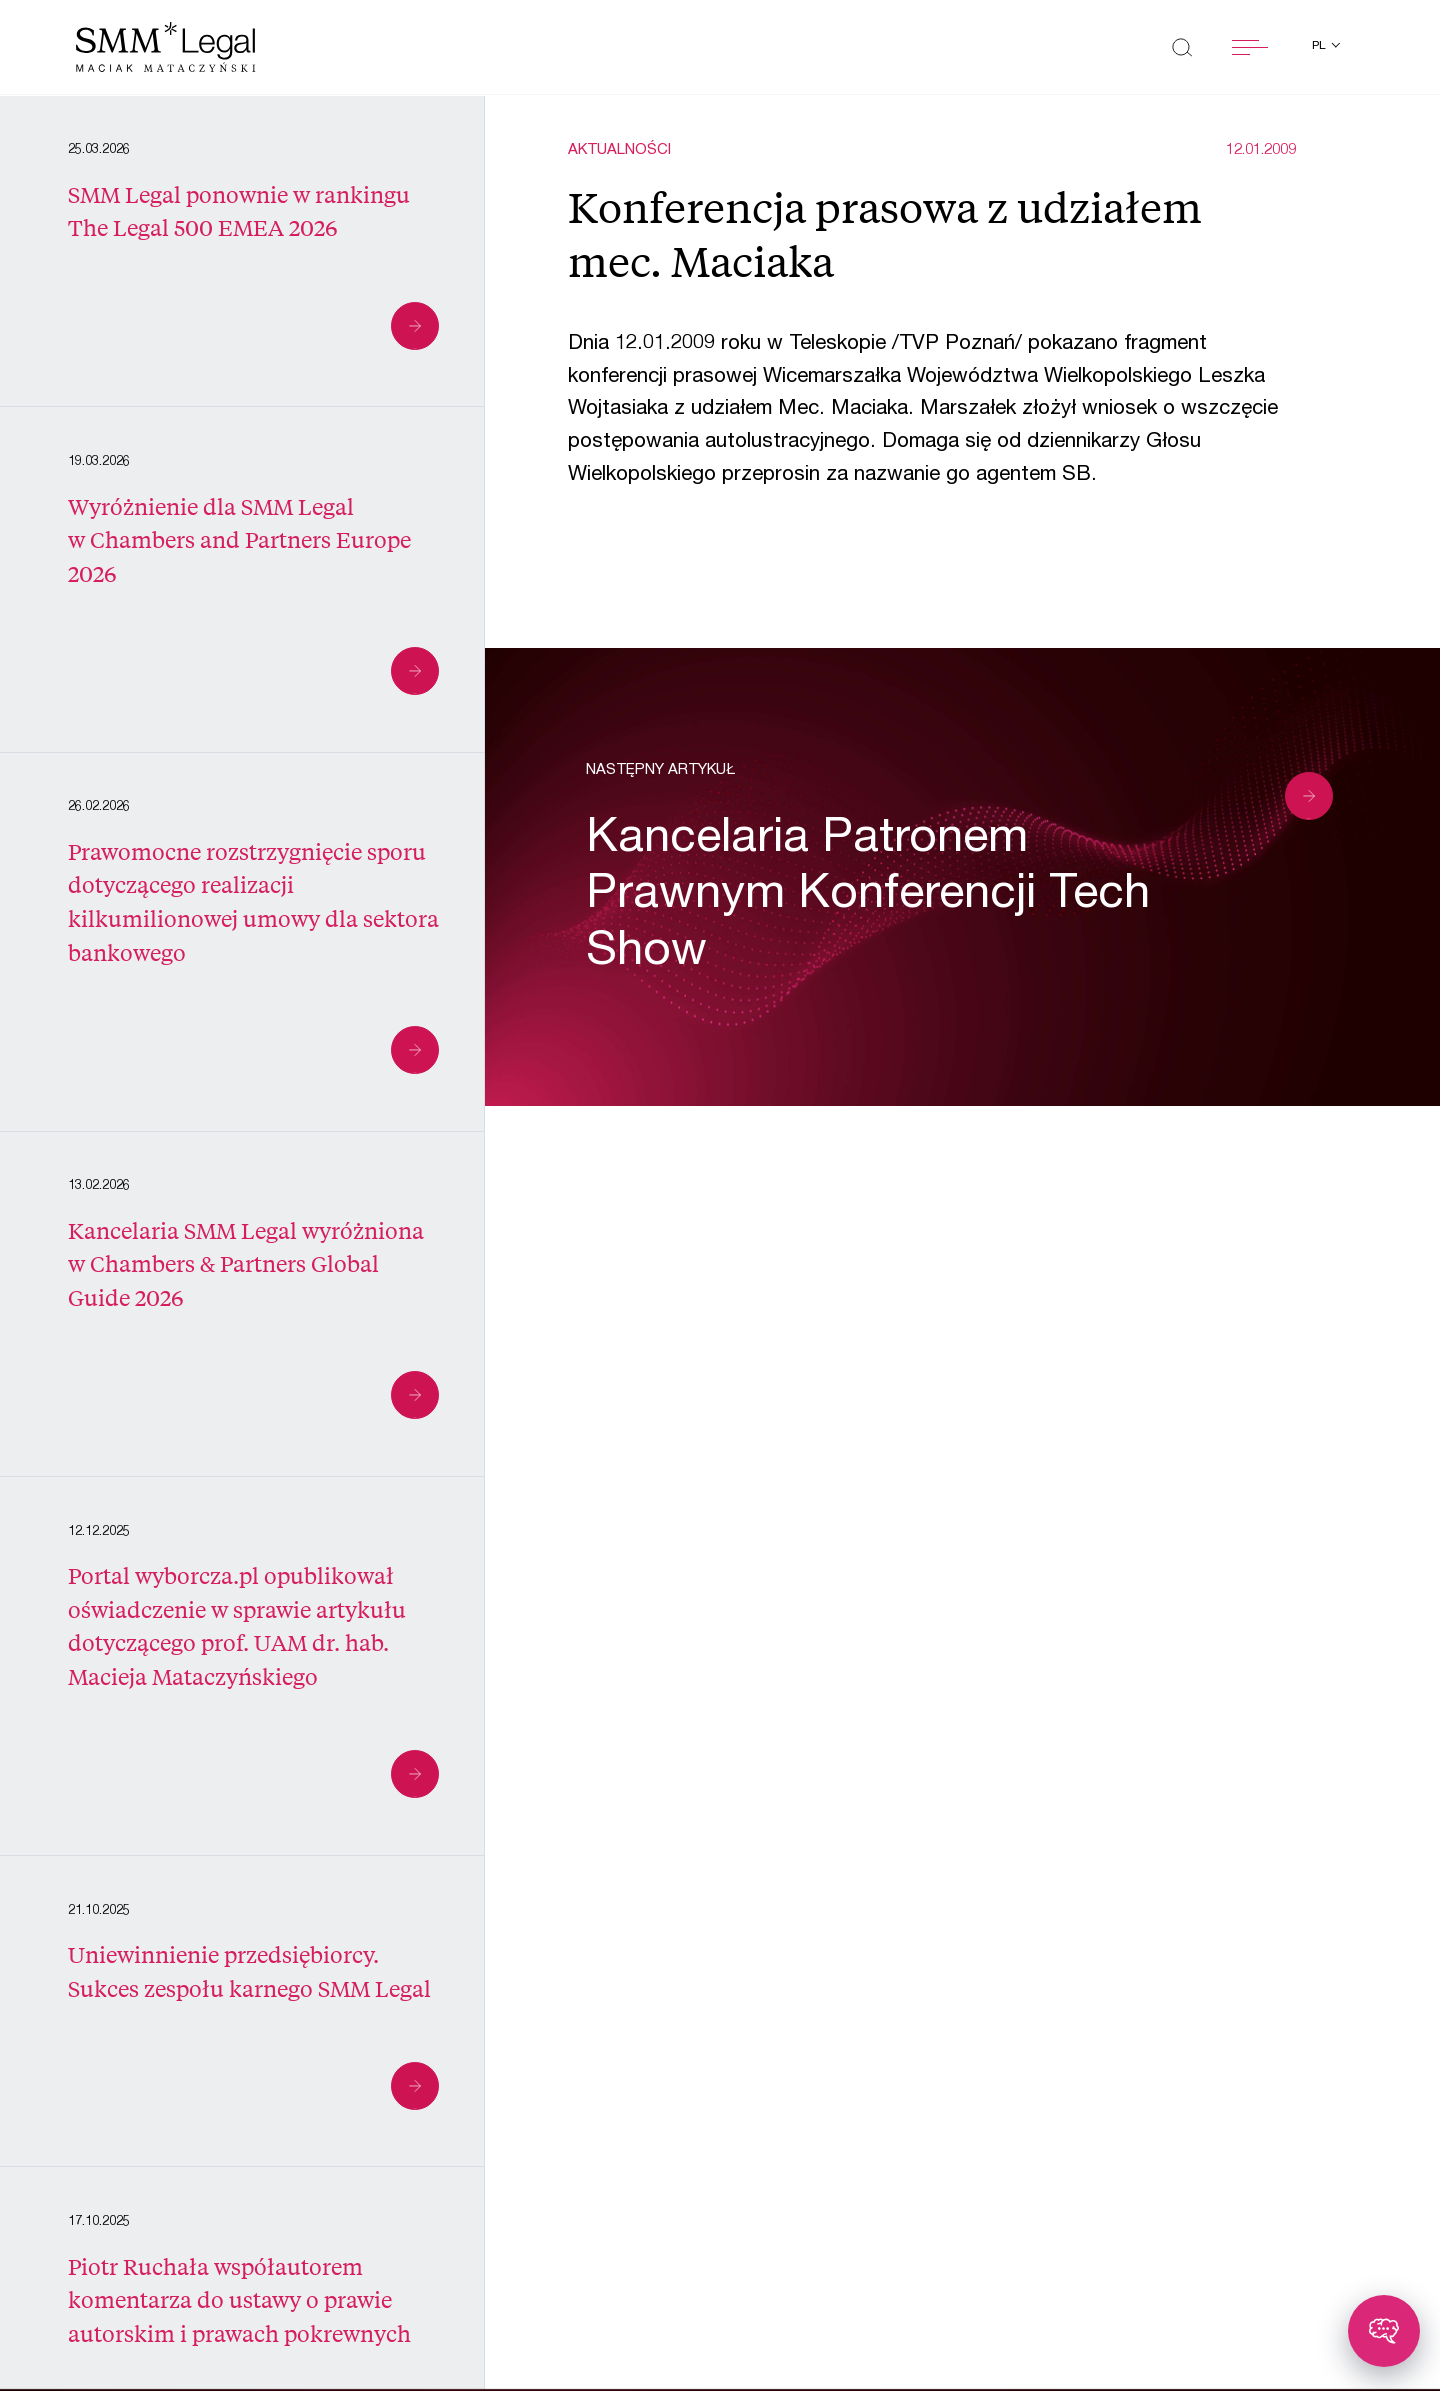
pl (1320, 46)
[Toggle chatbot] (1384, 2331)
